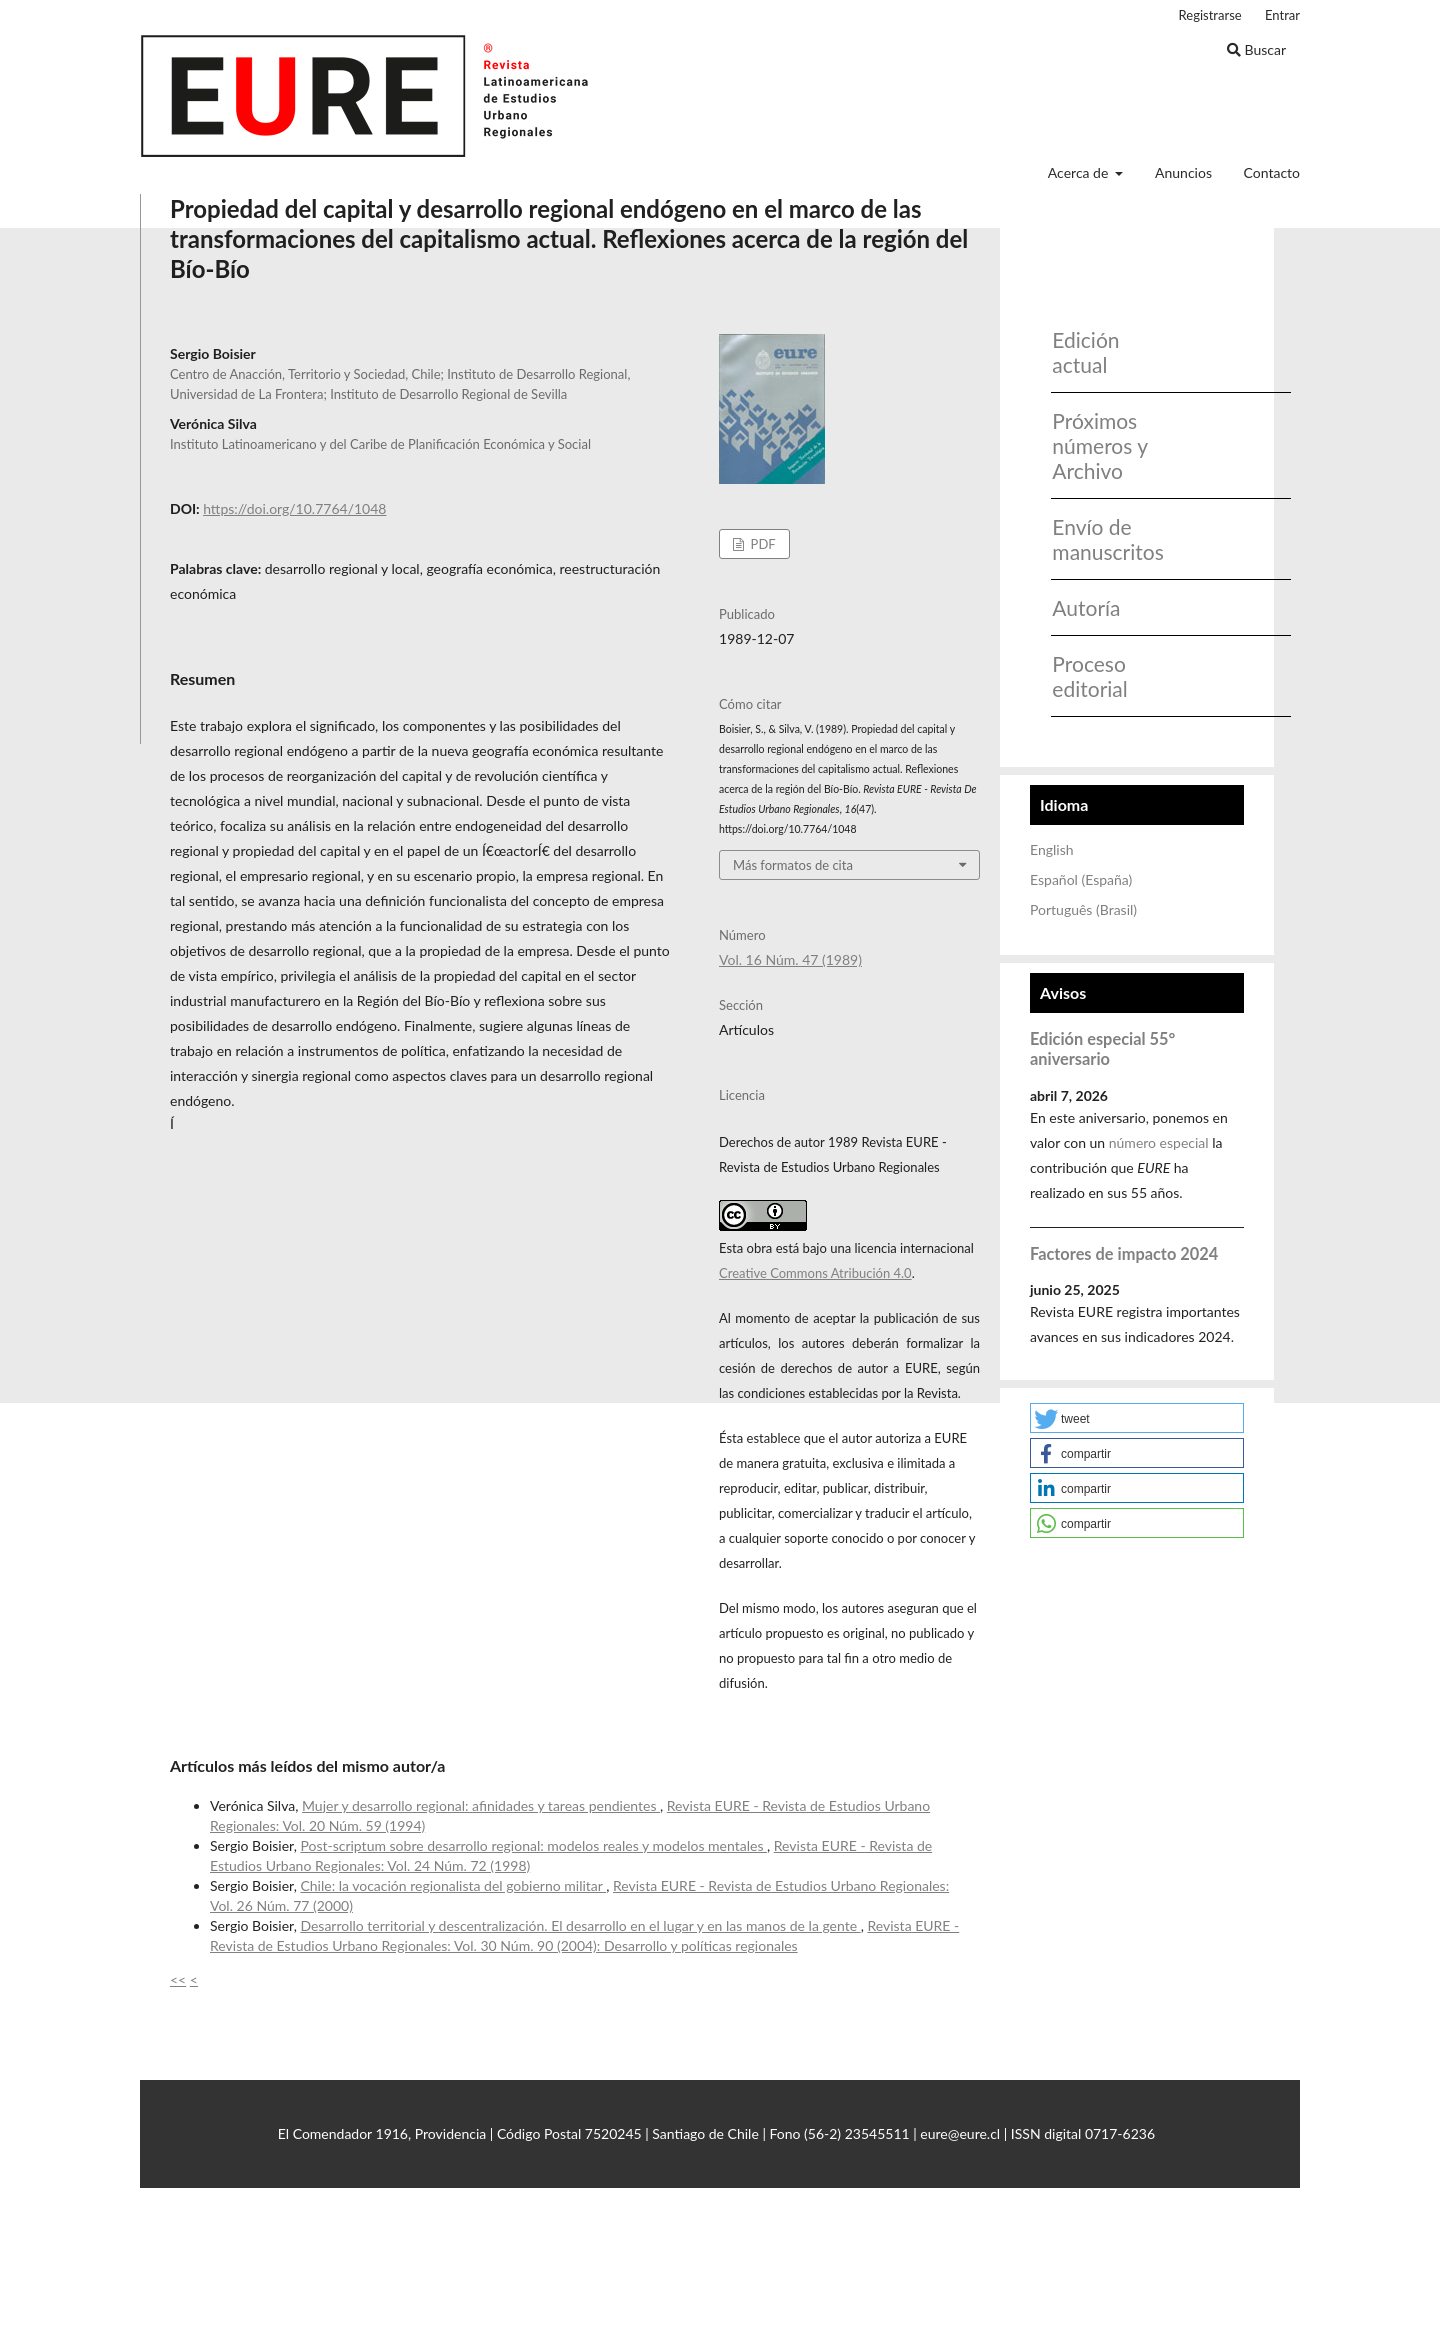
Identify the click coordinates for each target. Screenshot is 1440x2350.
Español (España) (1081, 879)
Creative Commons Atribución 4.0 (815, 1273)
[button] (1137, 1418)
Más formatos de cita (793, 865)
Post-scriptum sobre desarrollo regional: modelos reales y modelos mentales (533, 1845)
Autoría (1086, 607)
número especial (1159, 1142)
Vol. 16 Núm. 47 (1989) (790, 959)
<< (178, 1979)
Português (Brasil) (1083, 909)
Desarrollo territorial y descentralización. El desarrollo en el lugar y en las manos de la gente (580, 1925)
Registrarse (1210, 15)
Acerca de (1080, 172)
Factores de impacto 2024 (1124, 1253)
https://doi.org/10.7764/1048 (294, 508)
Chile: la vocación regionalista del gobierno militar (453, 1885)
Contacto (1272, 172)
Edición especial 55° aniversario (1102, 1048)
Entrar (1282, 15)
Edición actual (1085, 352)
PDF (761, 544)
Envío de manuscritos (1101, 539)
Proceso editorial (1089, 676)
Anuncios (1183, 172)
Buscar (1256, 49)
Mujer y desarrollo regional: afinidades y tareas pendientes (481, 1805)
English (1052, 849)
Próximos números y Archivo (1099, 445)
